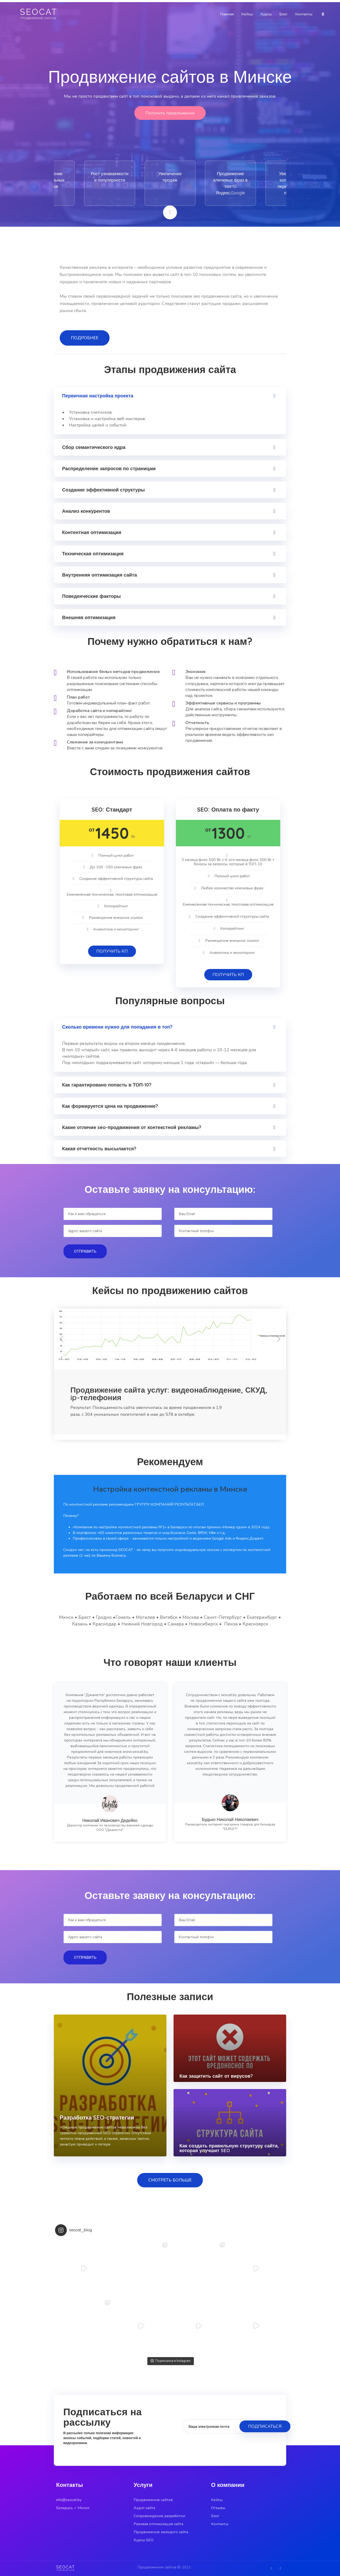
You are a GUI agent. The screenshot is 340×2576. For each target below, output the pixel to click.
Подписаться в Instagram (171, 2361)
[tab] (170, 306)
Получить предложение (170, 113)
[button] (46, 1762)
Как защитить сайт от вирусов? (216, 2076)
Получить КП (228, 974)
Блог (283, 14)
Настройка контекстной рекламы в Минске (170, 1489)
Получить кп (112, 951)
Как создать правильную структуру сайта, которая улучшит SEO (229, 2148)
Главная (227, 14)
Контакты (303, 14)
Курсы (266, 14)
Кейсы (247, 14)
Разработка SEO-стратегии (97, 2117)
